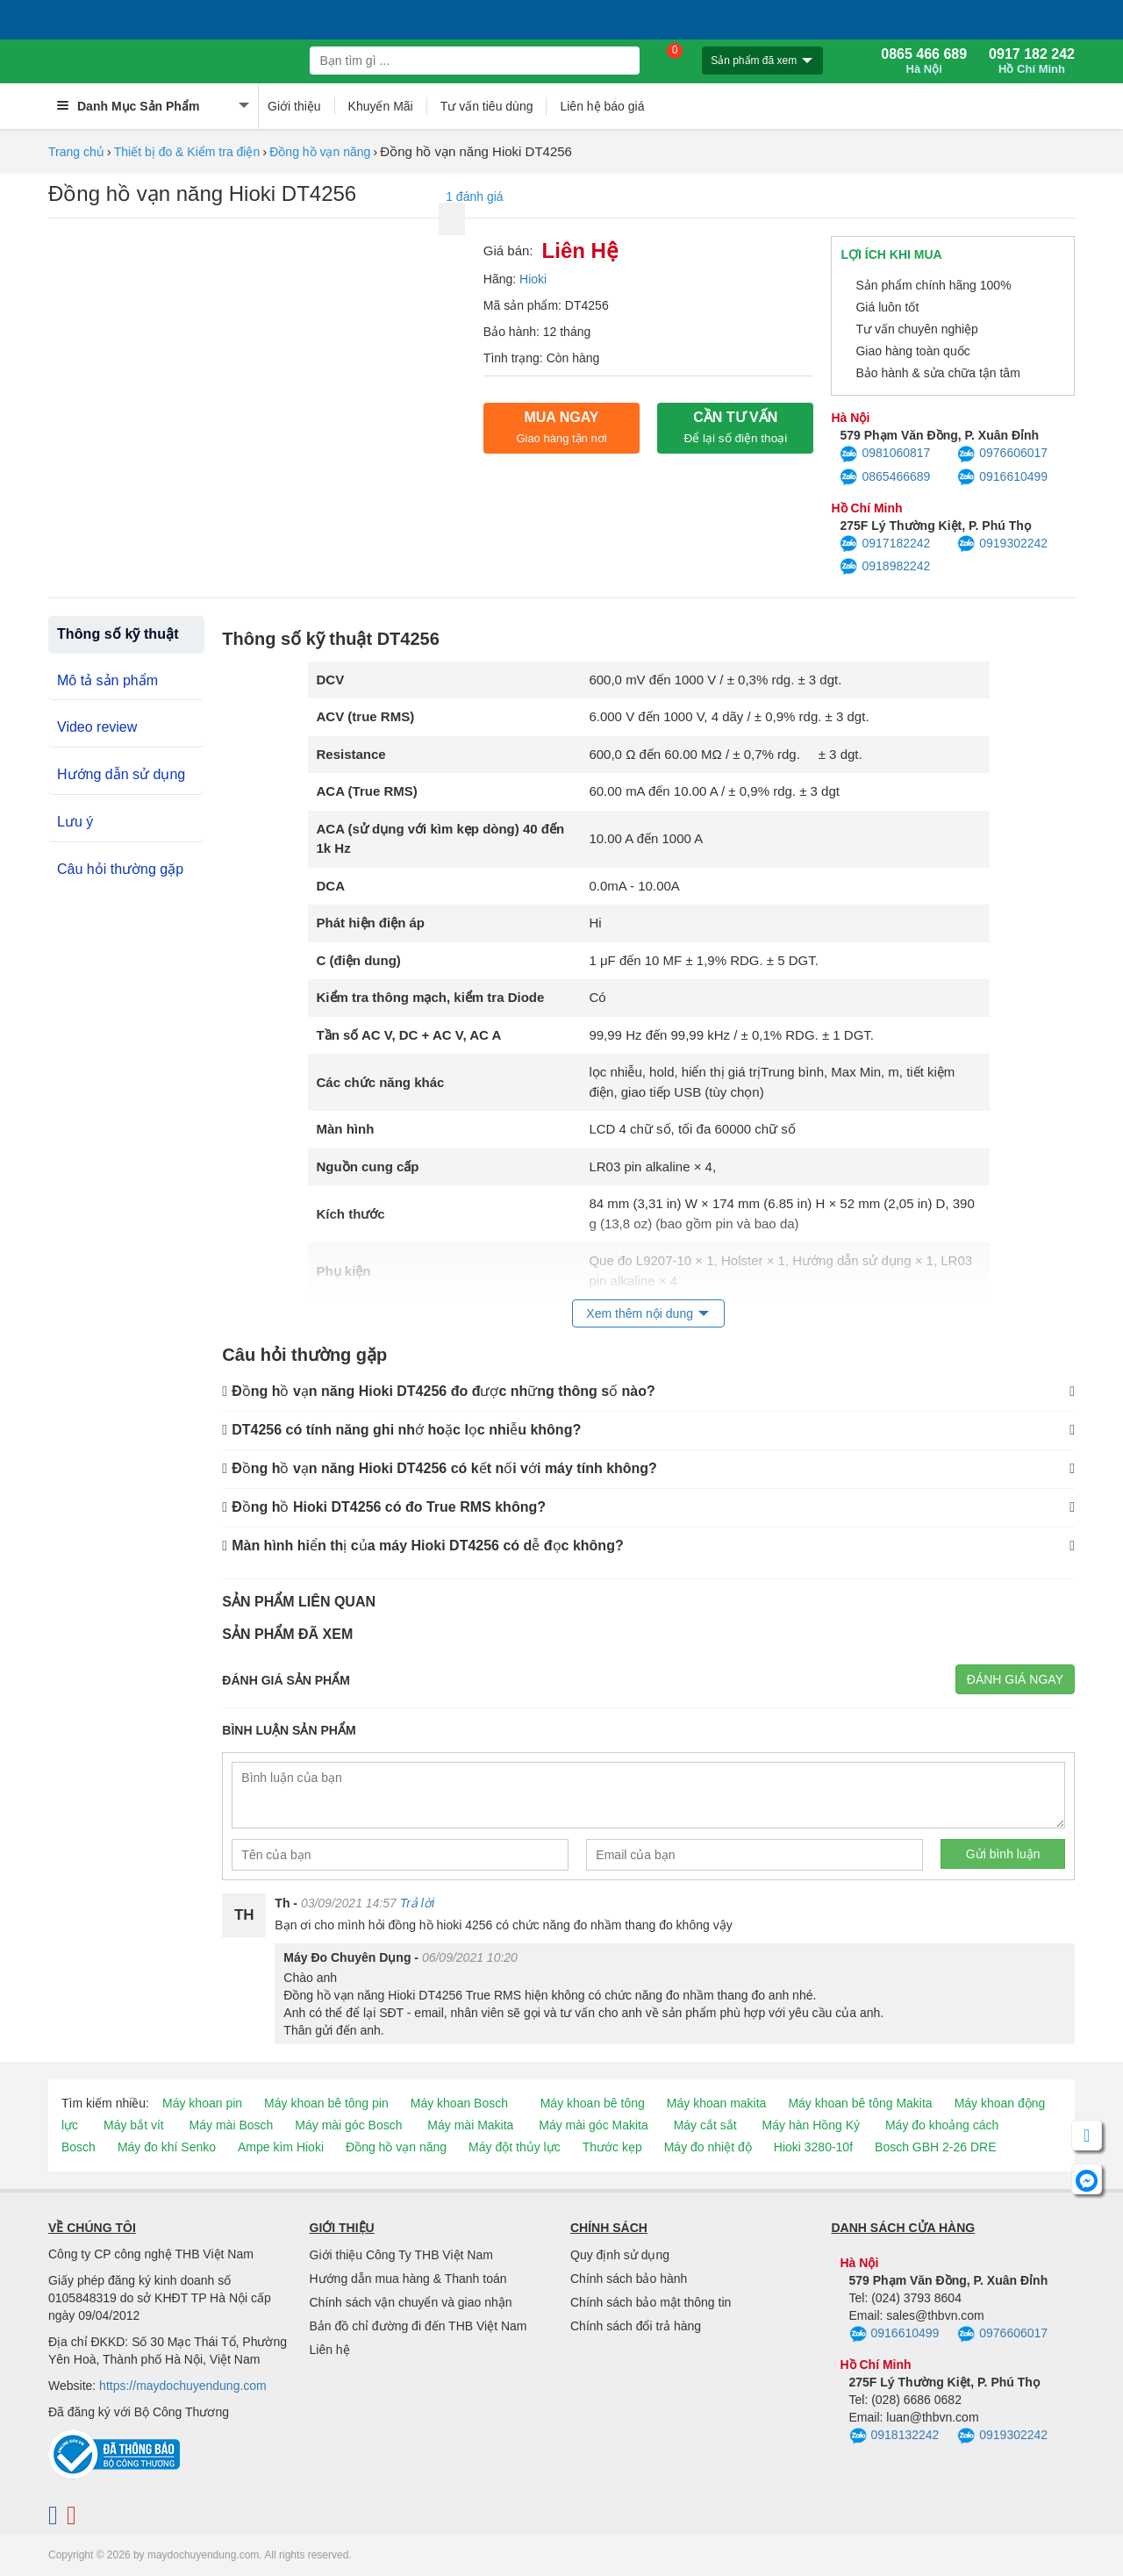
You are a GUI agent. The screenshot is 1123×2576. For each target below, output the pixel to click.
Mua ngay (561, 427)
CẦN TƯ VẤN (735, 427)
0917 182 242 (1032, 61)
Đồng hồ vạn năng (319, 152)
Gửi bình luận (1003, 1854)
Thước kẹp (612, 2147)
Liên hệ (330, 2350)
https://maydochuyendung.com (183, 2386)
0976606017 (1002, 454)
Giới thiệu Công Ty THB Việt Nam (401, 2255)
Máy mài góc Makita (593, 2125)
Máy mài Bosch (232, 2125)
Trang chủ (76, 152)
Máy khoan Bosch (459, 2103)
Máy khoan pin (202, 2103)
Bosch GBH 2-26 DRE (936, 2147)
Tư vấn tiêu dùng (486, 106)
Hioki (533, 279)
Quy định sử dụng (619, 2255)
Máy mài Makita (470, 2125)
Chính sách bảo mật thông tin (650, 2302)
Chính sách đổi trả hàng (635, 2326)
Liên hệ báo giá (602, 106)
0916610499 (1002, 477)
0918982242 (885, 567)
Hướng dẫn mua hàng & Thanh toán (408, 2279)
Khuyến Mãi (380, 106)
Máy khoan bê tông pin (326, 2103)
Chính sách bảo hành (628, 2279)
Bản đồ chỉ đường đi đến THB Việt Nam (418, 2326)
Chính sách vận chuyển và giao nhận (411, 2302)
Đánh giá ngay (1015, 1679)
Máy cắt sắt (705, 2125)
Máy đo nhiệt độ (708, 2147)
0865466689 (885, 477)
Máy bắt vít (134, 2125)
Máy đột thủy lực (515, 2147)
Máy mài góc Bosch (348, 2125)
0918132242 (894, 2436)
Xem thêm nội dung (639, 1313)
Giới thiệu (294, 106)
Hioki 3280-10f (813, 2147)
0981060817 (885, 454)
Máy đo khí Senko (167, 2147)
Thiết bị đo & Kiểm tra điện (187, 152)
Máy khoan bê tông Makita (860, 2103)
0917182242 (885, 544)
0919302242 (1002, 544)
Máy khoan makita (717, 2103)
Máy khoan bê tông (592, 2103)
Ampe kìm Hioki (281, 2147)
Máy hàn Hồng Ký (811, 2125)
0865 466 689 (924, 61)
